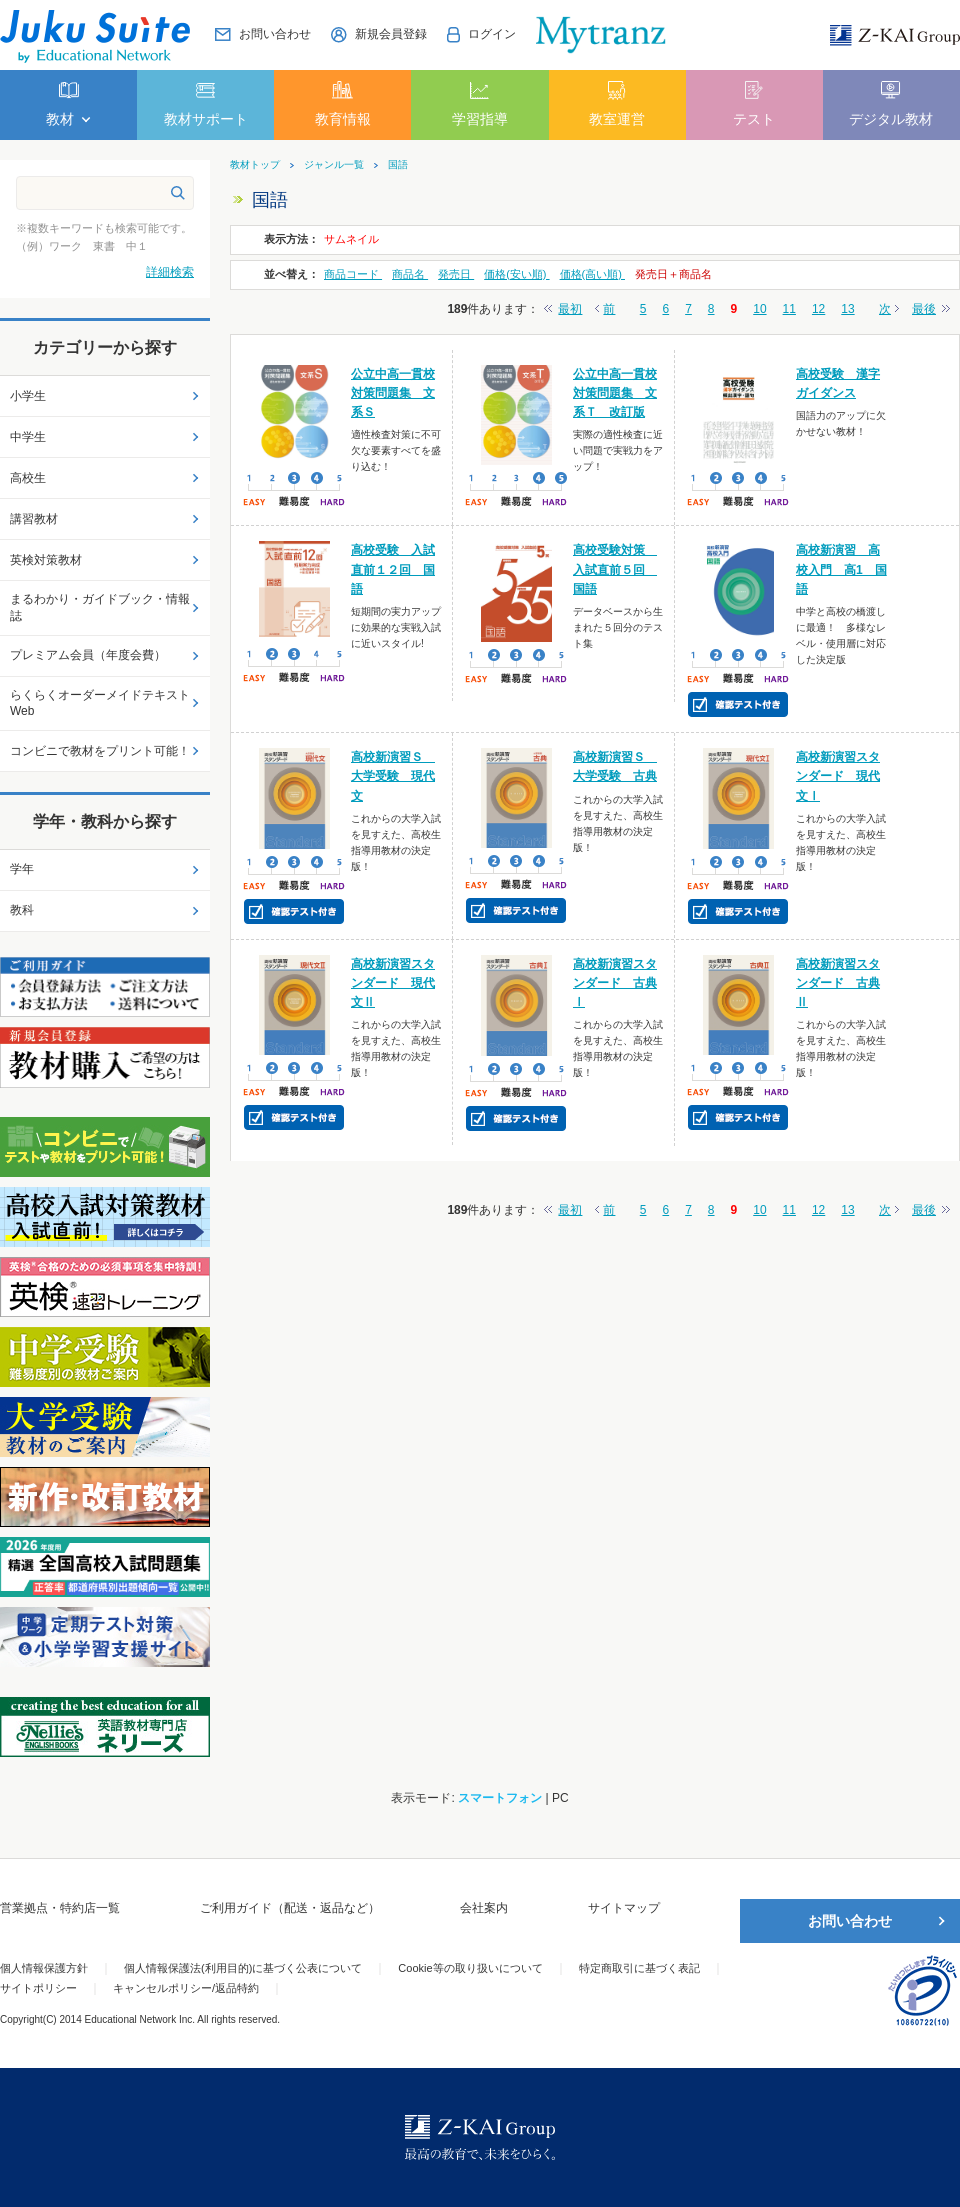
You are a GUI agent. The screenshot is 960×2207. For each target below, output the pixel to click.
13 (847, 309)
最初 (570, 309)
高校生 (28, 478)
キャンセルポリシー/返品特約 (186, 1988)
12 (818, 309)
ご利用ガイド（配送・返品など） (290, 1908)
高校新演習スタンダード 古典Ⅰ (615, 983)
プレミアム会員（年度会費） (88, 655)
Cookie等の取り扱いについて (470, 1968)
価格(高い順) (592, 274)
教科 (22, 910)
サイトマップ (624, 1908)
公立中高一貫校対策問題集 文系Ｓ (393, 393)
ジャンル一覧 (334, 165)
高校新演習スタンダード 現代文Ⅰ (838, 776)
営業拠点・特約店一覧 (60, 1908)
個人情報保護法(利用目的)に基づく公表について (243, 1968)
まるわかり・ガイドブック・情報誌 (100, 607)
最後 (924, 309)
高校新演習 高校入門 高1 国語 (841, 569)
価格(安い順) (516, 274)
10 (759, 309)
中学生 (28, 437)
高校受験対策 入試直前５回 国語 (615, 569)
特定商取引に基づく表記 (639, 1968)
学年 (22, 869)
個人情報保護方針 (44, 1968)
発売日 (456, 274)
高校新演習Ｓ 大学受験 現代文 (393, 776)
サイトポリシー (38, 1988)
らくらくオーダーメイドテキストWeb (100, 703)
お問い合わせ (850, 1921)
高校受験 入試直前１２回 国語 (393, 569)
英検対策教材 (46, 560)
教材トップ (255, 165)
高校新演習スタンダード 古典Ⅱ (838, 983)
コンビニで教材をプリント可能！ (100, 751)
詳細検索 (170, 272)
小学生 (28, 396)
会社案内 (484, 1908)
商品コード (353, 274)
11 (789, 309)
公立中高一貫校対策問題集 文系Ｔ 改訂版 (615, 393)
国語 (398, 165)
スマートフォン (500, 1798)
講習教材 (34, 519)
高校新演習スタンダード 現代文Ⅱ (393, 983)
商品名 (410, 274)
